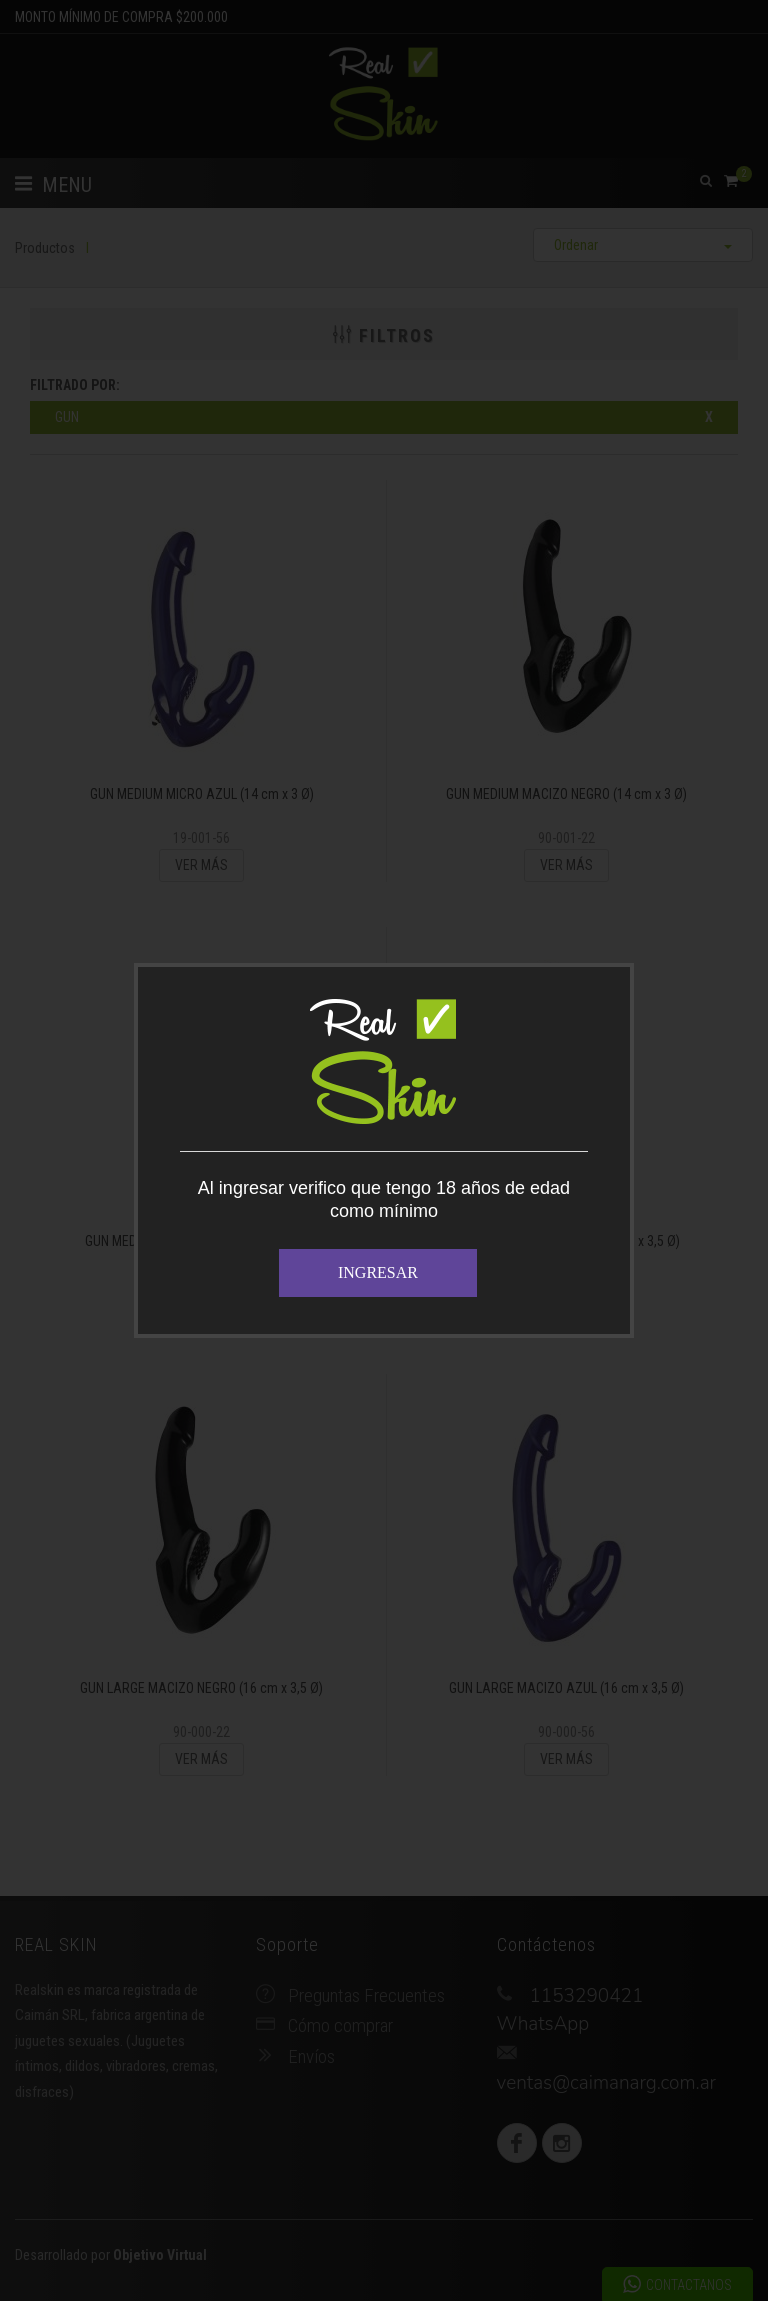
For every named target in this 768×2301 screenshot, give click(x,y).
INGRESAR (378, 1272)
